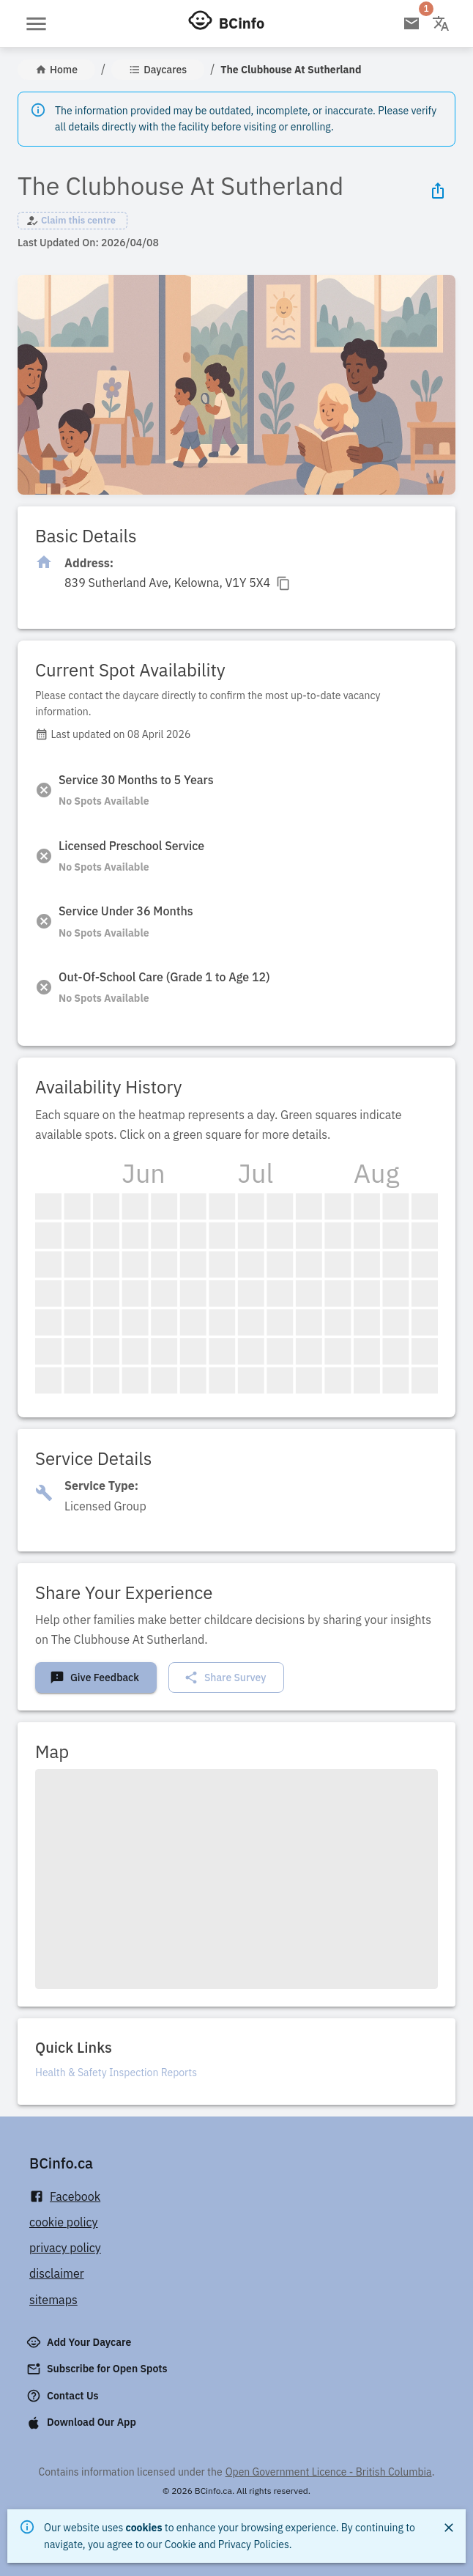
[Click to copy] (177, 583)
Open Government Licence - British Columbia (329, 2472)
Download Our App (82, 2423)
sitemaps (53, 2299)
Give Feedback (94, 1677)
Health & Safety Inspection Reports (116, 2072)
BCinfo (241, 23)
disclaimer (56, 2273)
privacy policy (65, 2247)
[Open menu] (36, 24)
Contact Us (64, 2395)
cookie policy (63, 2222)
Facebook (64, 2196)
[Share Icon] (437, 190)
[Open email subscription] (411, 23)
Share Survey (225, 1677)
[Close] (449, 2528)
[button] (72, 220)
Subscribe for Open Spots (98, 2369)
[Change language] (440, 23)
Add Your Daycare (80, 2342)
